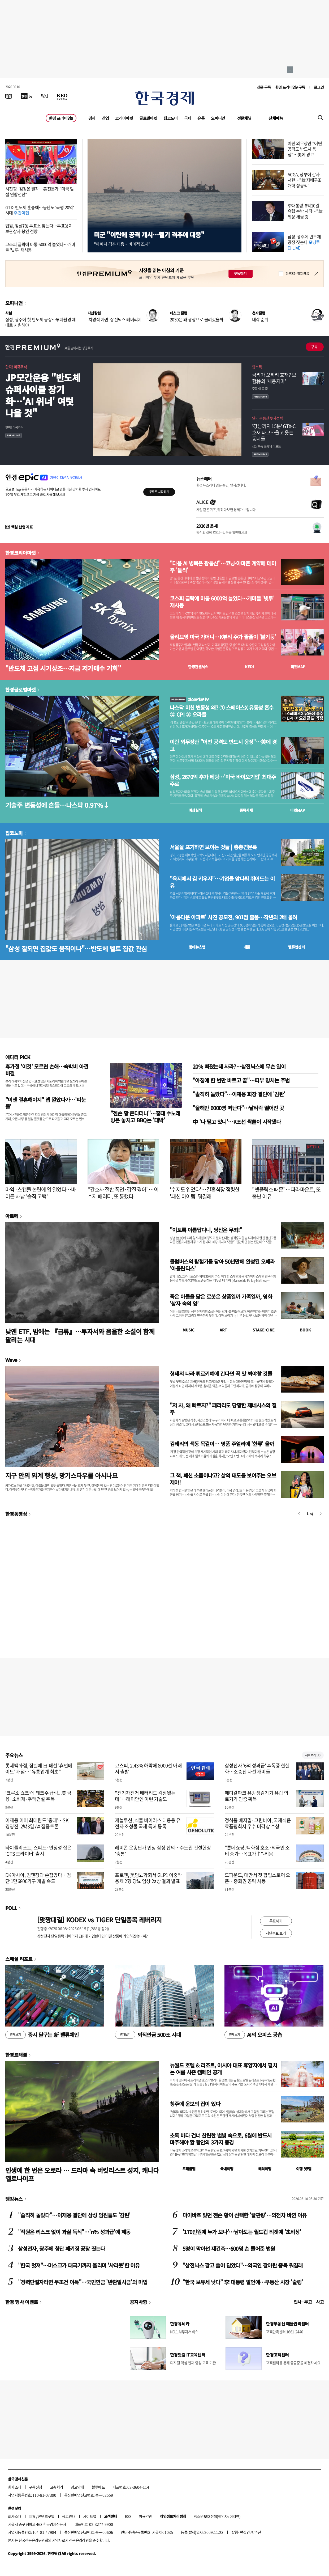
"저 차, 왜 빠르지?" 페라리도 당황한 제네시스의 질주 (223, 1408)
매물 (247, 947)
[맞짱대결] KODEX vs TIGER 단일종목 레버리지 (99, 1919)
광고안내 (77, 2487)
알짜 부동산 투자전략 (267, 418)
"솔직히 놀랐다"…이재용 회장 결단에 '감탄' (239, 1094)
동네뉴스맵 (197, 947)
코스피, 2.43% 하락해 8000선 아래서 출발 (148, 1768)
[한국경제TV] (26, 96)
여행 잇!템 (303, 2168)
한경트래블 (16, 2054)
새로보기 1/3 (313, 1755)
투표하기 (276, 1920)
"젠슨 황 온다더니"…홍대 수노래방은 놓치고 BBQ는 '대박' (145, 1116)
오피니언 (218, 118)
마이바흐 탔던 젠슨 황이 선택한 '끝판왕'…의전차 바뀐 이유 (244, 2215)
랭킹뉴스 (14, 2198)
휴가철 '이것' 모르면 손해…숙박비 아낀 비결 (46, 1070)
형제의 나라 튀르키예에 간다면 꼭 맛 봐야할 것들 (221, 1373)
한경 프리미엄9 (61, 118)
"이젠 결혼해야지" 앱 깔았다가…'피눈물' (45, 1103)
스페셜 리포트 (19, 1958)
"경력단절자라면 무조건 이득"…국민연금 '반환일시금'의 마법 (82, 2282)
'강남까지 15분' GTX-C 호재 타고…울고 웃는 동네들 (273, 432)
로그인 (319, 87)
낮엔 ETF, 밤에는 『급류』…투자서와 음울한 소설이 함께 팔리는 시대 (79, 1335)
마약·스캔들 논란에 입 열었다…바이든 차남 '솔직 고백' (40, 1193)
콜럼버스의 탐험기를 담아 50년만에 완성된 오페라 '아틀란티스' (222, 1265)
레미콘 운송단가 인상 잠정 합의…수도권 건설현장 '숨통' (163, 1850)
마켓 (298, 666)
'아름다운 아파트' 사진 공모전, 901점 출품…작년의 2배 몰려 (233, 917)
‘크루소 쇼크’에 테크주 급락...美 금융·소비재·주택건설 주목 (38, 1796)
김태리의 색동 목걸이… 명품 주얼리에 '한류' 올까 (222, 1444)
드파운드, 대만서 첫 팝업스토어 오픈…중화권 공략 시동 (257, 1878)
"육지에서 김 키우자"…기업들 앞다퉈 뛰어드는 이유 (222, 882)
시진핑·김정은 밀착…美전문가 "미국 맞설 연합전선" (39, 191)
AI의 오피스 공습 (253, 2035)
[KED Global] (62, 96)
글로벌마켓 (148, 118)
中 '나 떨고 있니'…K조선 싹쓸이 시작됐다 (237, 1122)
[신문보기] (8, 96)
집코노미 (170, 118)
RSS (128, 2516)
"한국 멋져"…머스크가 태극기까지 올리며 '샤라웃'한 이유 (79, 2265)
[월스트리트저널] (44, 96)
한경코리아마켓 (20, 552)
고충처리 (56, 2487)
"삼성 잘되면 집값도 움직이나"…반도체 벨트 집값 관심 (76, 948)
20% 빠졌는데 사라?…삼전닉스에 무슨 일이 (239, 1066)
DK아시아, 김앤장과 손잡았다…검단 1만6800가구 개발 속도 (38, 1878)
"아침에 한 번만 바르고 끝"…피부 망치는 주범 (241, 1080)
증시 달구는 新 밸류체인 (42, 2035)
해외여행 (264, 2168)
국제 (187, 118)
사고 (320, 2302)
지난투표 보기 (276, 1933)
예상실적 (195, 810)
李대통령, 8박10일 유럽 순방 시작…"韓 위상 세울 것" (305, 211)
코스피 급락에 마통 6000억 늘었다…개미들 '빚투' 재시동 (40, 247)
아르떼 (11, 1215)
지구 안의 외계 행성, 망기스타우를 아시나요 (61, 1475)
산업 (105, 118)
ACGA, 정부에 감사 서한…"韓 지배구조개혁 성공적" (305, 180)
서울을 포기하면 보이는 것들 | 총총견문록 (213, 847)
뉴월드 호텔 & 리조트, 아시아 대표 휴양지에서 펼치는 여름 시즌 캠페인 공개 (223, 2068)
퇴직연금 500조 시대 (148, 2035)
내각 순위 (260, 319)
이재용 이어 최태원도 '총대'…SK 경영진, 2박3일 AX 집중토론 (36, 1823)
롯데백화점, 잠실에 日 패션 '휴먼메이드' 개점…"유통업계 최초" (38, 1768)
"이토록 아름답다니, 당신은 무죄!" (206, 1230)
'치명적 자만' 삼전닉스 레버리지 (115, 319)
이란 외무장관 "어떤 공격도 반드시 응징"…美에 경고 (305, 149)
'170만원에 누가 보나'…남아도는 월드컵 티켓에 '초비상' (242, 2232)
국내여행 (226, 2168)
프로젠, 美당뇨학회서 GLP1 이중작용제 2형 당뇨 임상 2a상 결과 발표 (148, 1878)
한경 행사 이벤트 (21, 2301)
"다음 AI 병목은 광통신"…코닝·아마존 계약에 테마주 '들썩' (223, 567)
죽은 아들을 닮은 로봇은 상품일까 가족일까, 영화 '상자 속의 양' (221, 1300)
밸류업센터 (296, 947)
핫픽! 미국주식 (16, 366)
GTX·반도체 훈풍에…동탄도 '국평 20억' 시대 (39, 210)
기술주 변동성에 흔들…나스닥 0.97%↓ (57, 805)
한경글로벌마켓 (20, 689)
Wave (11, 1359)
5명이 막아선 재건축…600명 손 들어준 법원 (229, 2248)
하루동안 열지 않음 (297, 273)
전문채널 (244, 118)
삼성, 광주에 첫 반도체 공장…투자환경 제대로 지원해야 (40, 322)
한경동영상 (16, 1513)
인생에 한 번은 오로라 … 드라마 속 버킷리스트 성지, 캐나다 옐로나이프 (82, 2174)
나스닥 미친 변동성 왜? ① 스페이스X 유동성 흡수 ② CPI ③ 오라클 (222, 711)
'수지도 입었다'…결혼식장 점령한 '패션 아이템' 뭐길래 (205, 1193)
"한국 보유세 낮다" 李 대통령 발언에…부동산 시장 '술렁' (243, 2282)
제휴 (32, 2516)
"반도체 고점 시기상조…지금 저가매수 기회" (63, 668)
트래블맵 (189, 2168)
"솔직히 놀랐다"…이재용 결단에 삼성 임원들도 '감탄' (74, 2215)
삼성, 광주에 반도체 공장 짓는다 (304, 242)
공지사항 (138, 2301)
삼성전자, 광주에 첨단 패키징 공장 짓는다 (61, 2248)
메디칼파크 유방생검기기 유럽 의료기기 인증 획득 (256, 1796)
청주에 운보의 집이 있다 (195, 2104)
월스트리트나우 (189, 699)
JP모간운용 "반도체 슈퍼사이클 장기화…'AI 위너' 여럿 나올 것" (42, 395)
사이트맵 (89, 2516)
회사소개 (14, 2487)
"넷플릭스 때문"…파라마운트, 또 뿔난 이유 (286, 1193)
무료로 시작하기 (159, 491)
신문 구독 (264, 87)
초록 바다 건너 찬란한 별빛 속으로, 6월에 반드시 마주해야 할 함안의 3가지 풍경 (221, 2138)
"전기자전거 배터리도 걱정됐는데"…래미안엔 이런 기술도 (145, 1796)
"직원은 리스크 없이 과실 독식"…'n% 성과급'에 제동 (74, 2232)
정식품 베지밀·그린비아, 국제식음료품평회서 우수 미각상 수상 (258, 1823)
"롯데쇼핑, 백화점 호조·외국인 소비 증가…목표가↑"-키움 (257, 1850)
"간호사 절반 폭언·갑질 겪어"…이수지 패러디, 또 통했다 (123, 1193)
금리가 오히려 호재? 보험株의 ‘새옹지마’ (274, 377)
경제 (92, 118)
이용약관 (145, 2516)
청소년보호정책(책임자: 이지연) (217, 2516)
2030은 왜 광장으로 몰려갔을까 (196, 319)
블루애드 (98, 2487)
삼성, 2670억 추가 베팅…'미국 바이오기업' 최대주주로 (223, 780)
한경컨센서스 (198, 666)
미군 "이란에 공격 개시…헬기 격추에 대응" (149, 234)
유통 (201, 118)
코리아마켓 (124, 118)
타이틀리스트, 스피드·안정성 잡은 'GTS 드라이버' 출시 (38, 1850)
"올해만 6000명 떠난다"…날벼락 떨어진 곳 (238, 1108)
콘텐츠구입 (46, 2516)
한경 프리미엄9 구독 (290, 87)
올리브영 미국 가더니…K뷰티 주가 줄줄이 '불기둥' (223, 636)
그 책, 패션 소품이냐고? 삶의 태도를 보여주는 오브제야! (223, 1478)
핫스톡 (257, 366)
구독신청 (35, 2487)
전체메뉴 (276, 118)
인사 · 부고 (303, 2302)
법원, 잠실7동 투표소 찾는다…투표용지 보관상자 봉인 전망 (38, 228)
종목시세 (246, 810)
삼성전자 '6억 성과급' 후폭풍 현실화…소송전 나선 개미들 (257, 1768)
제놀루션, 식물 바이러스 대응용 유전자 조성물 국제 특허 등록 (147, 1823)
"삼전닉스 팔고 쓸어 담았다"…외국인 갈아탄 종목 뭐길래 (243, 2265)
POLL (11, 1907)
